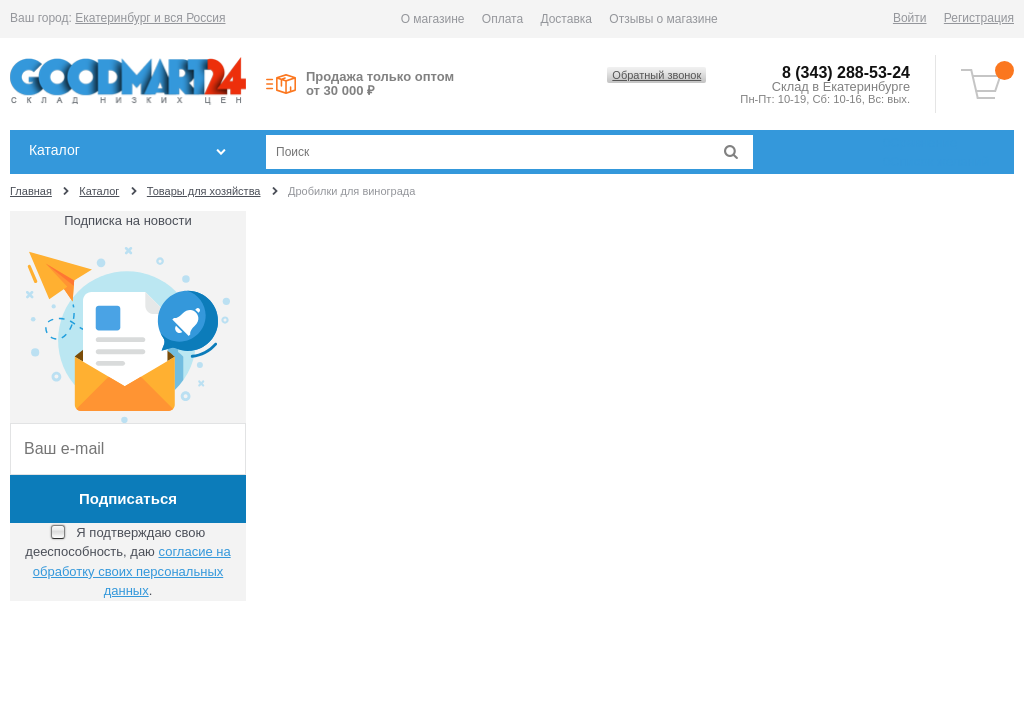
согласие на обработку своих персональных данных (132, 571)
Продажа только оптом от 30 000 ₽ (380, 84)
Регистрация (979, 18)
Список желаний (936, 161)
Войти (910, 18)
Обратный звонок (656, 75)
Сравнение (920, 142)
